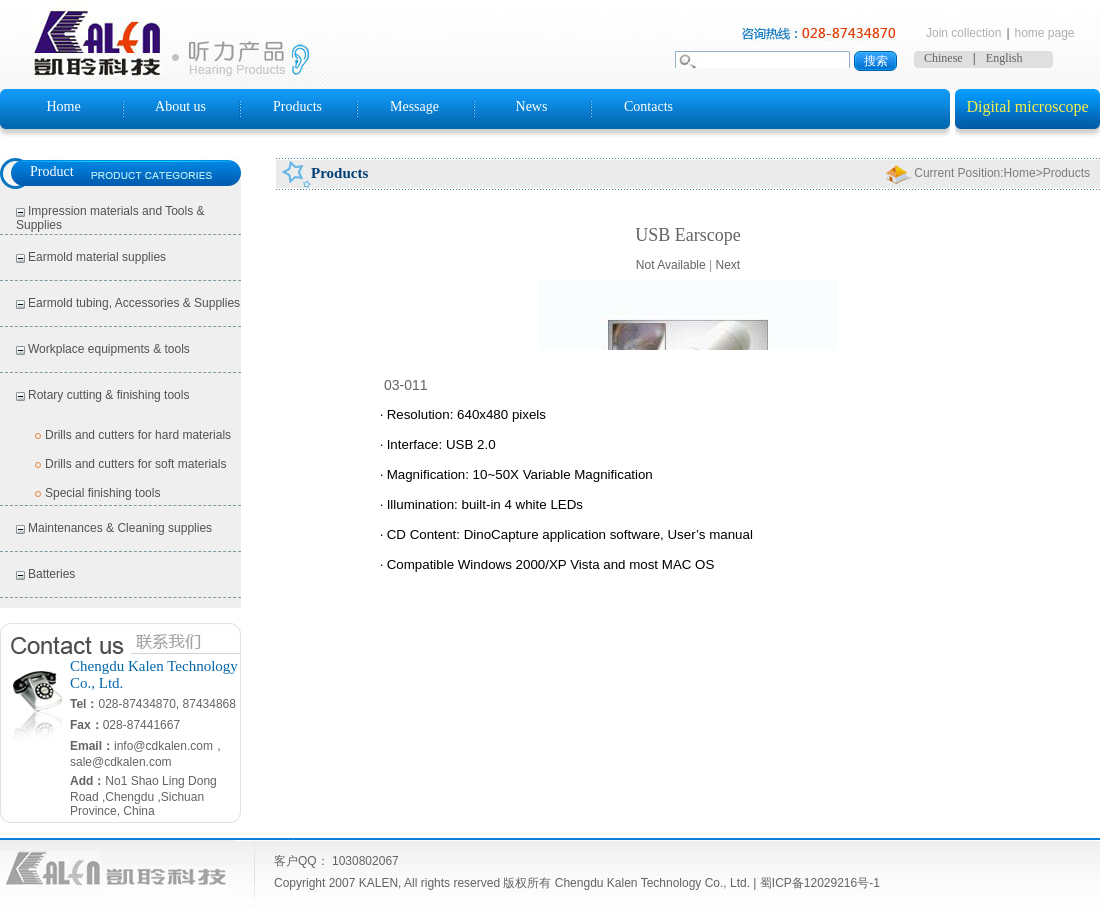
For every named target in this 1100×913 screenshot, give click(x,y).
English (1004, 58)
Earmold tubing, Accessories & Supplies (134, 303)
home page (1045, 33)
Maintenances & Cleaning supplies (120, 528)
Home (63, 106)
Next (727, 265)
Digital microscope (1027, 106)
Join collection (963, 33)
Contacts (648, 106)
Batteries (51, 574)
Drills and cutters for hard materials (138, 435)
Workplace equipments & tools (109, 349)
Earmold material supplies (97, 257)
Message (414, 106)
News (532, 106)
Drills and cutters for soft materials (135, 464)
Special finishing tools (102, 493)
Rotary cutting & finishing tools (108, 395)
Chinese (943, 58)
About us (180, 106)
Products (297, 106)
